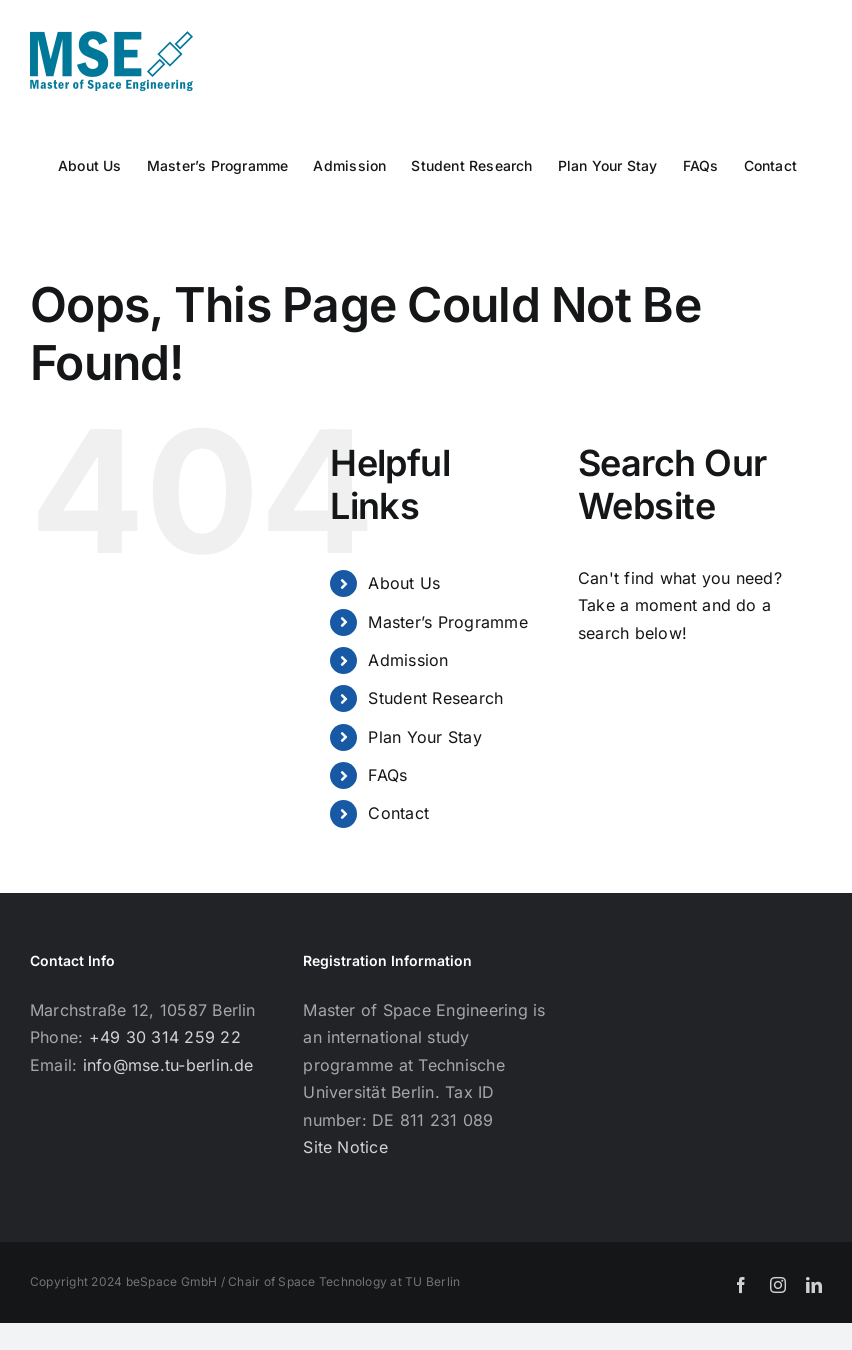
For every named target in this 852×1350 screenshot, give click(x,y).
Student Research (435, 698)
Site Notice (345, 1147)
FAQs (387, 775)
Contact (398, 813)
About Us (404, 583)
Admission (408, 660)
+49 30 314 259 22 (165, 1037)
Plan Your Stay (424, 737)
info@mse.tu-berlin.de (168, 1065)
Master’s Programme (447, 622)
